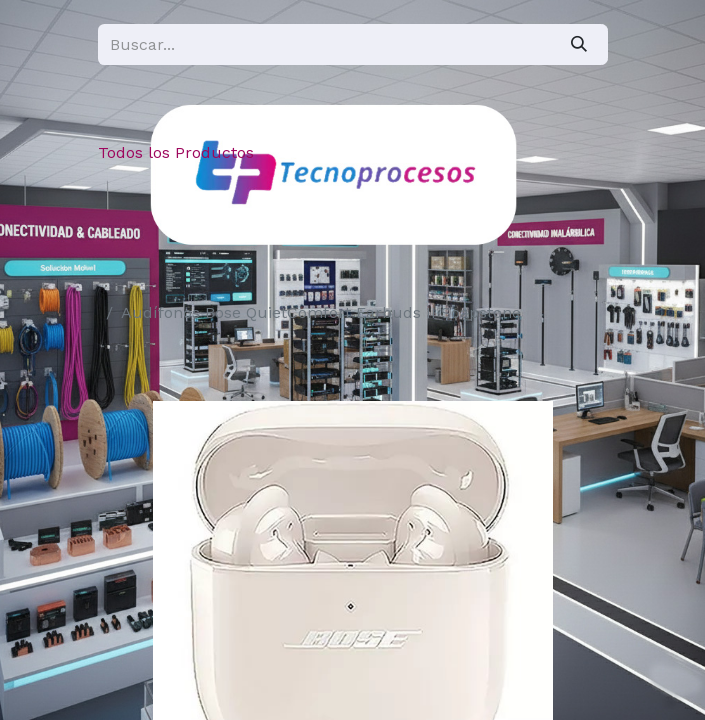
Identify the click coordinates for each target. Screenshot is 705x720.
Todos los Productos (176, 152)
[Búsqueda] (579, 44)
